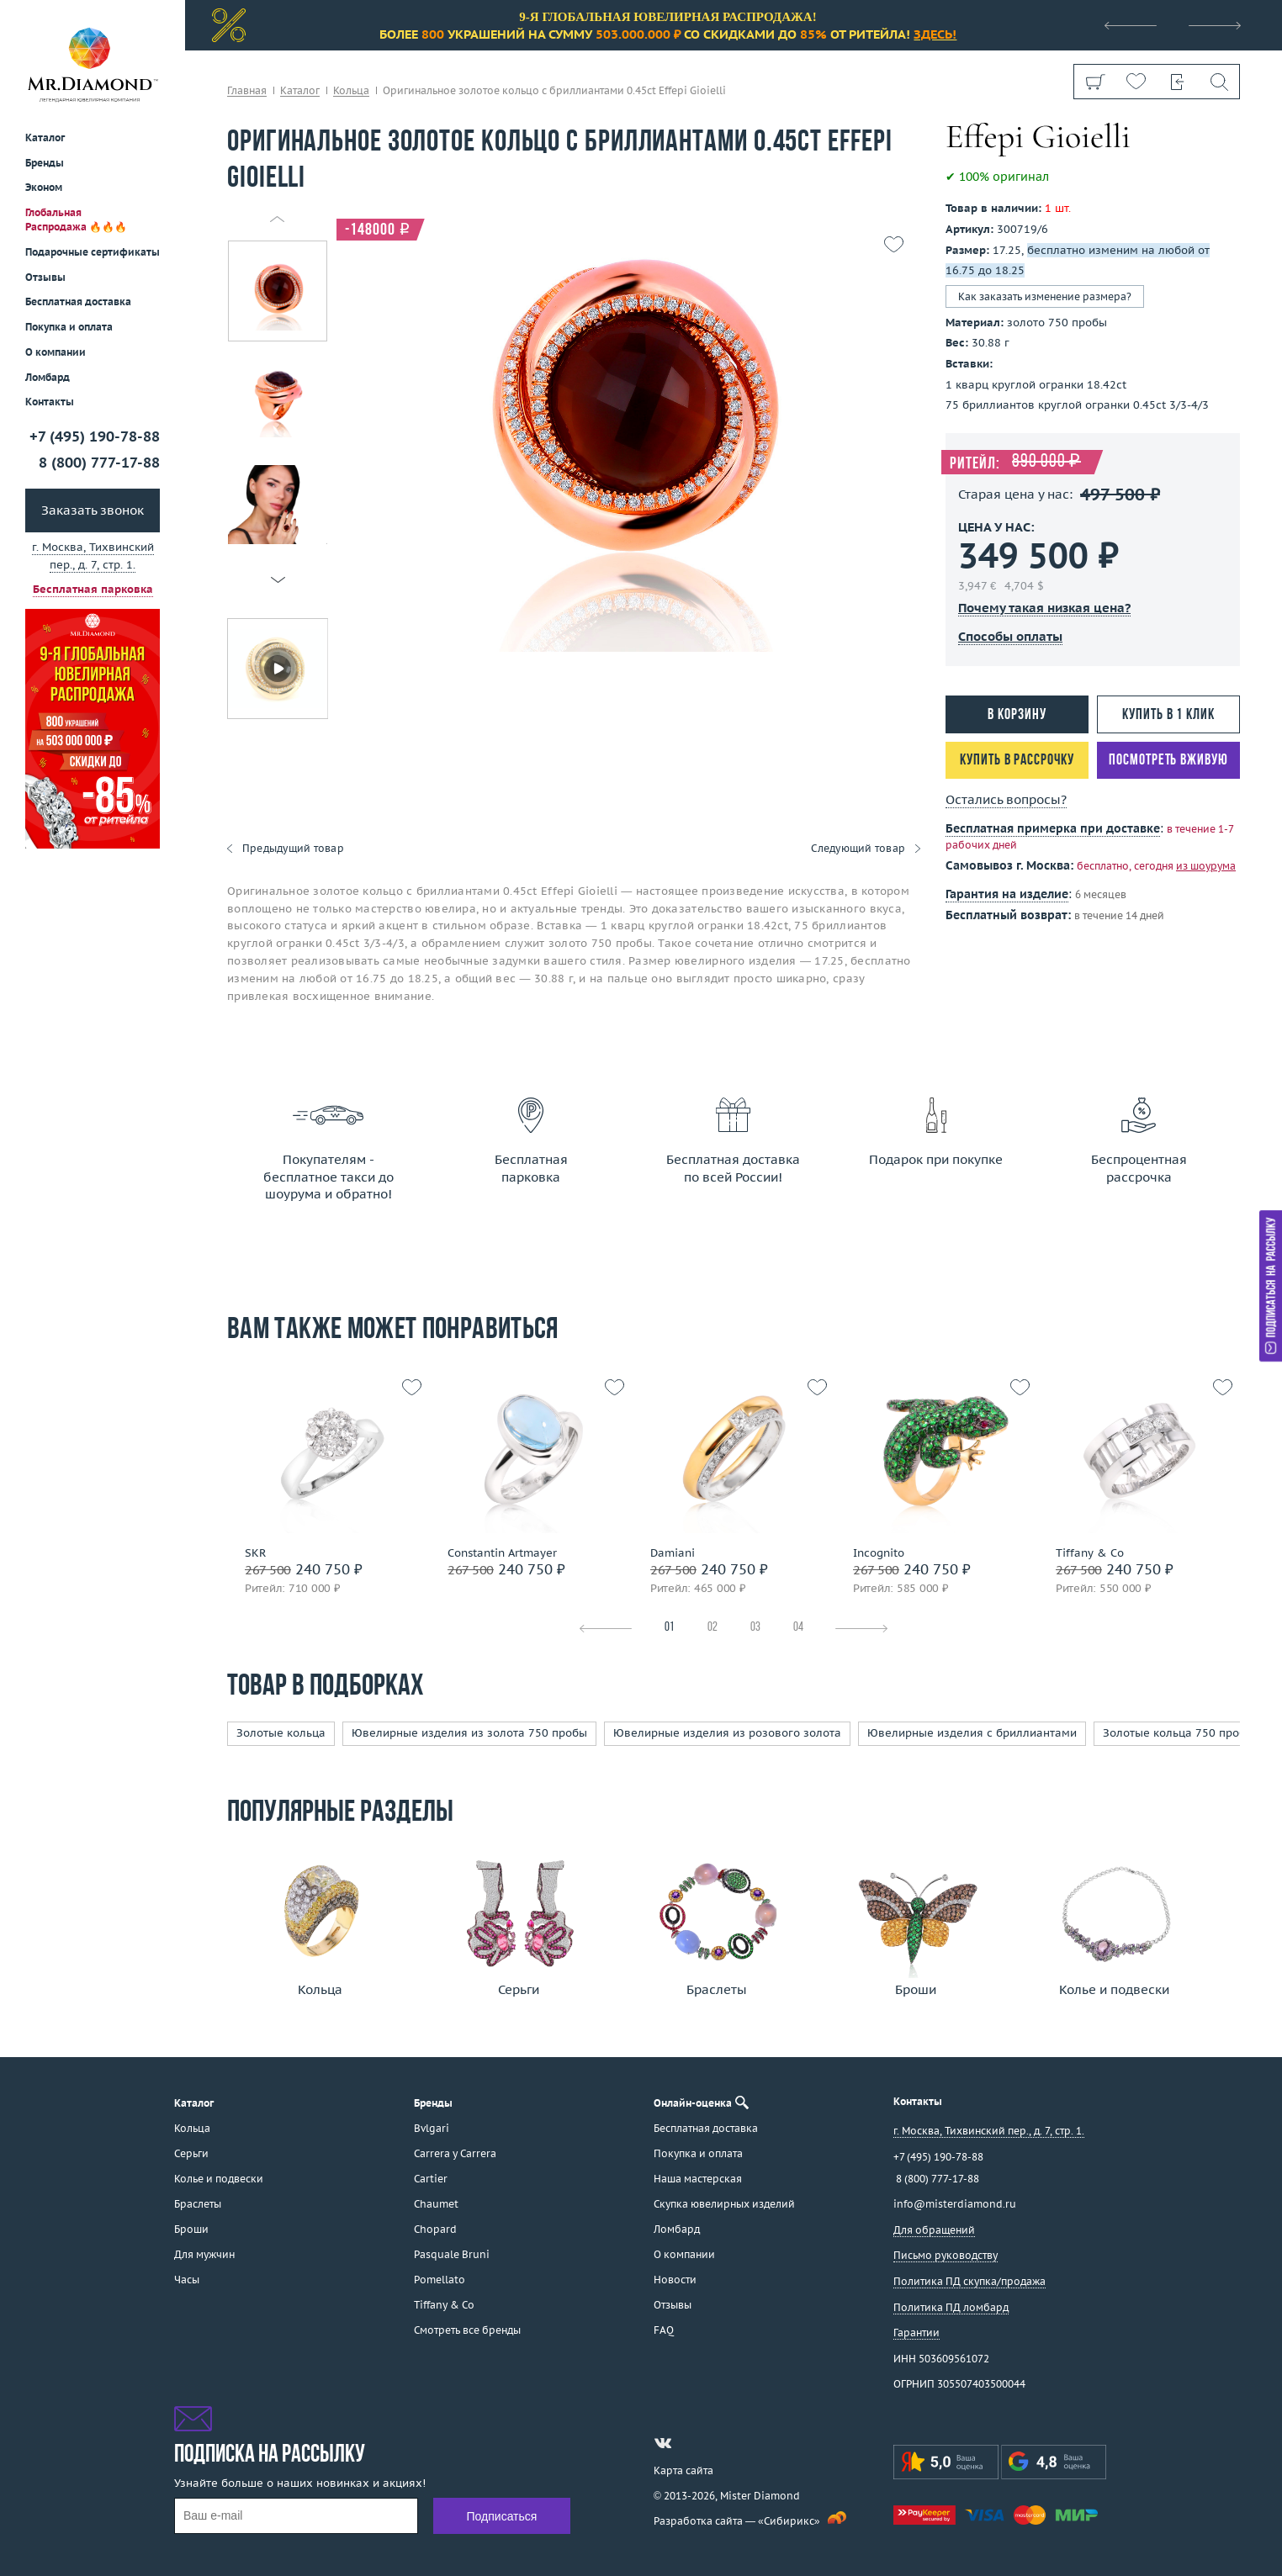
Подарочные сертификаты (92, 252)
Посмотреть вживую (1168, 761)
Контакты (49, 401)
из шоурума (1206, 866)
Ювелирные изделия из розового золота (727, 1733)
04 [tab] (798, 1627)
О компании (55, 352)
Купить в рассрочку (1016, 761)
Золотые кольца (281, 1733)
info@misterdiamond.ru (954, 2204)
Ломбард (47, 377)
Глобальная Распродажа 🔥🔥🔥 (76, 219)
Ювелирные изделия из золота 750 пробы (469, 1733)
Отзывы (45, 277)
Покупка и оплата (69, 326)
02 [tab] (712, 1627)
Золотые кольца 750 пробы (1178, 1733)
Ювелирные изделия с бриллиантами (972, 1733)
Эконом (43, 187)
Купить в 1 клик (1168, 715)
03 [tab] (755, 1627)
